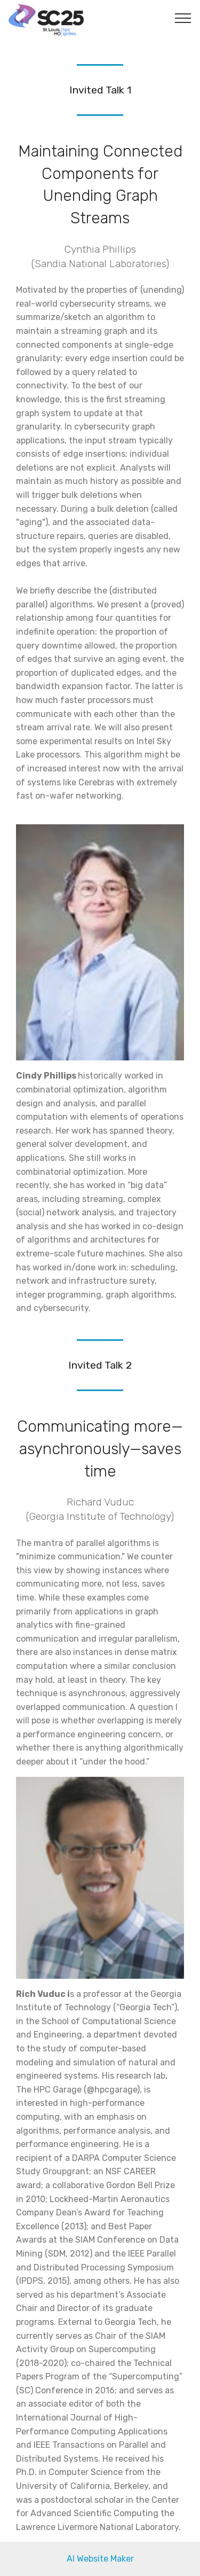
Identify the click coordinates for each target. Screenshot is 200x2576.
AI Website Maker (100, 2559)
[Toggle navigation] (183, 17)
